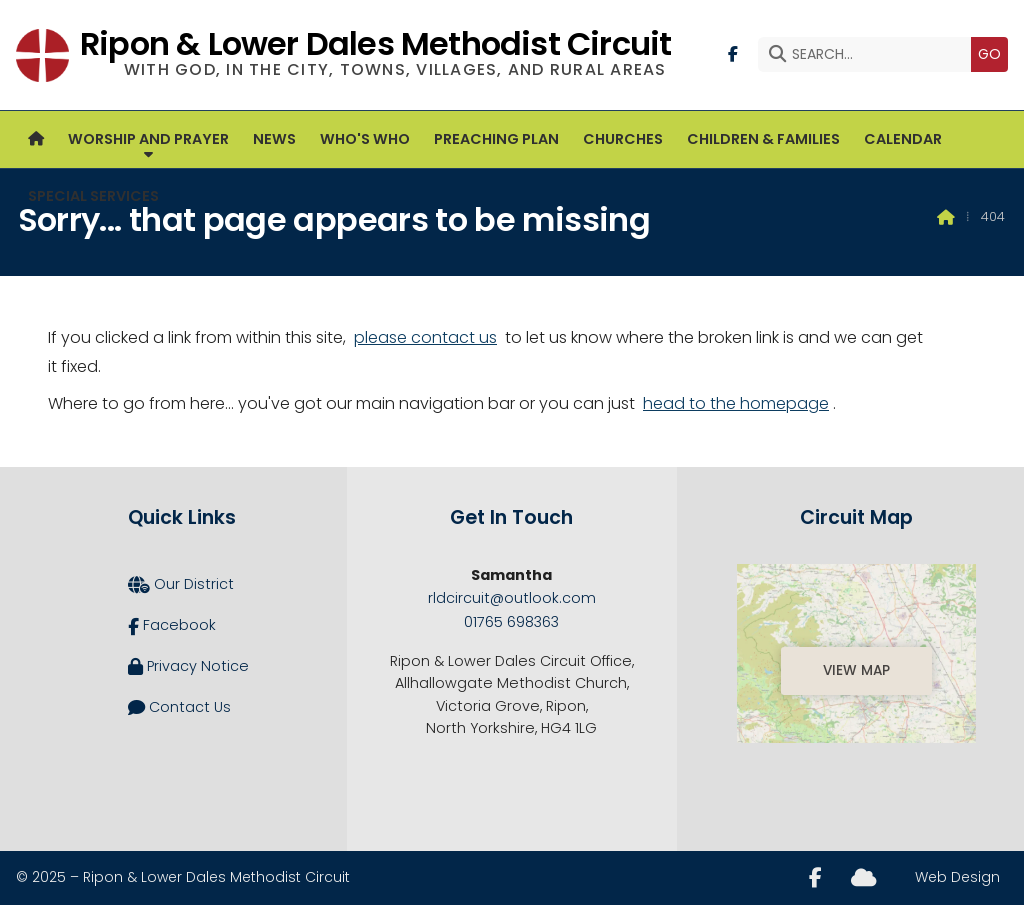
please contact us (425, 337)
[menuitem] (36, 139)
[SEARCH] (869, 54)
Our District (181, 585)
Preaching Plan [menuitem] (496, 139)
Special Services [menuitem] (93, 196)
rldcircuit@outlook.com (512, 598)
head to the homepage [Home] (736, 403)
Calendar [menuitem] (903, 139)
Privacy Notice (188, 667)
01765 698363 (511, 622)
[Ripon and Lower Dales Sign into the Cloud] (863, 876)
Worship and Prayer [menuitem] (148, 139)
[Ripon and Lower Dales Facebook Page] (733, 52)
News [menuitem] (274, 139)
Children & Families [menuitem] (763, 139)
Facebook (172, 626)
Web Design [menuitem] (957, 877)
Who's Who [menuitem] (365, 139)
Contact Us (179, 708)
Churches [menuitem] (623, 139)
